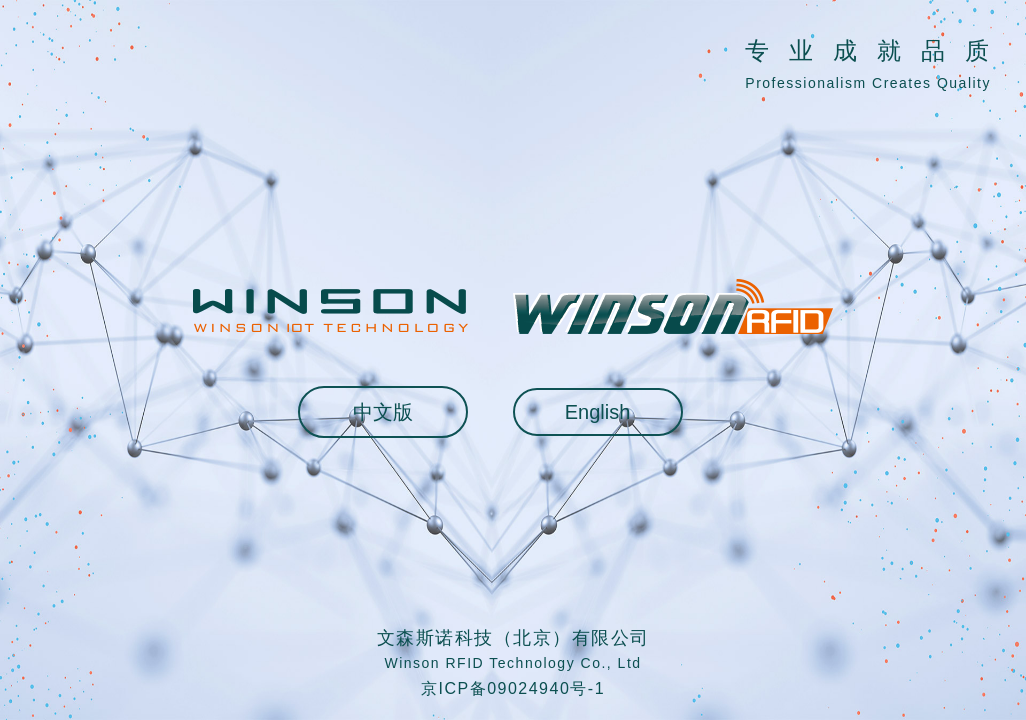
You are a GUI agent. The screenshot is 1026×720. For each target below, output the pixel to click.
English (598, 412)
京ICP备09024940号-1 (513, 688)
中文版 (383, 412)
